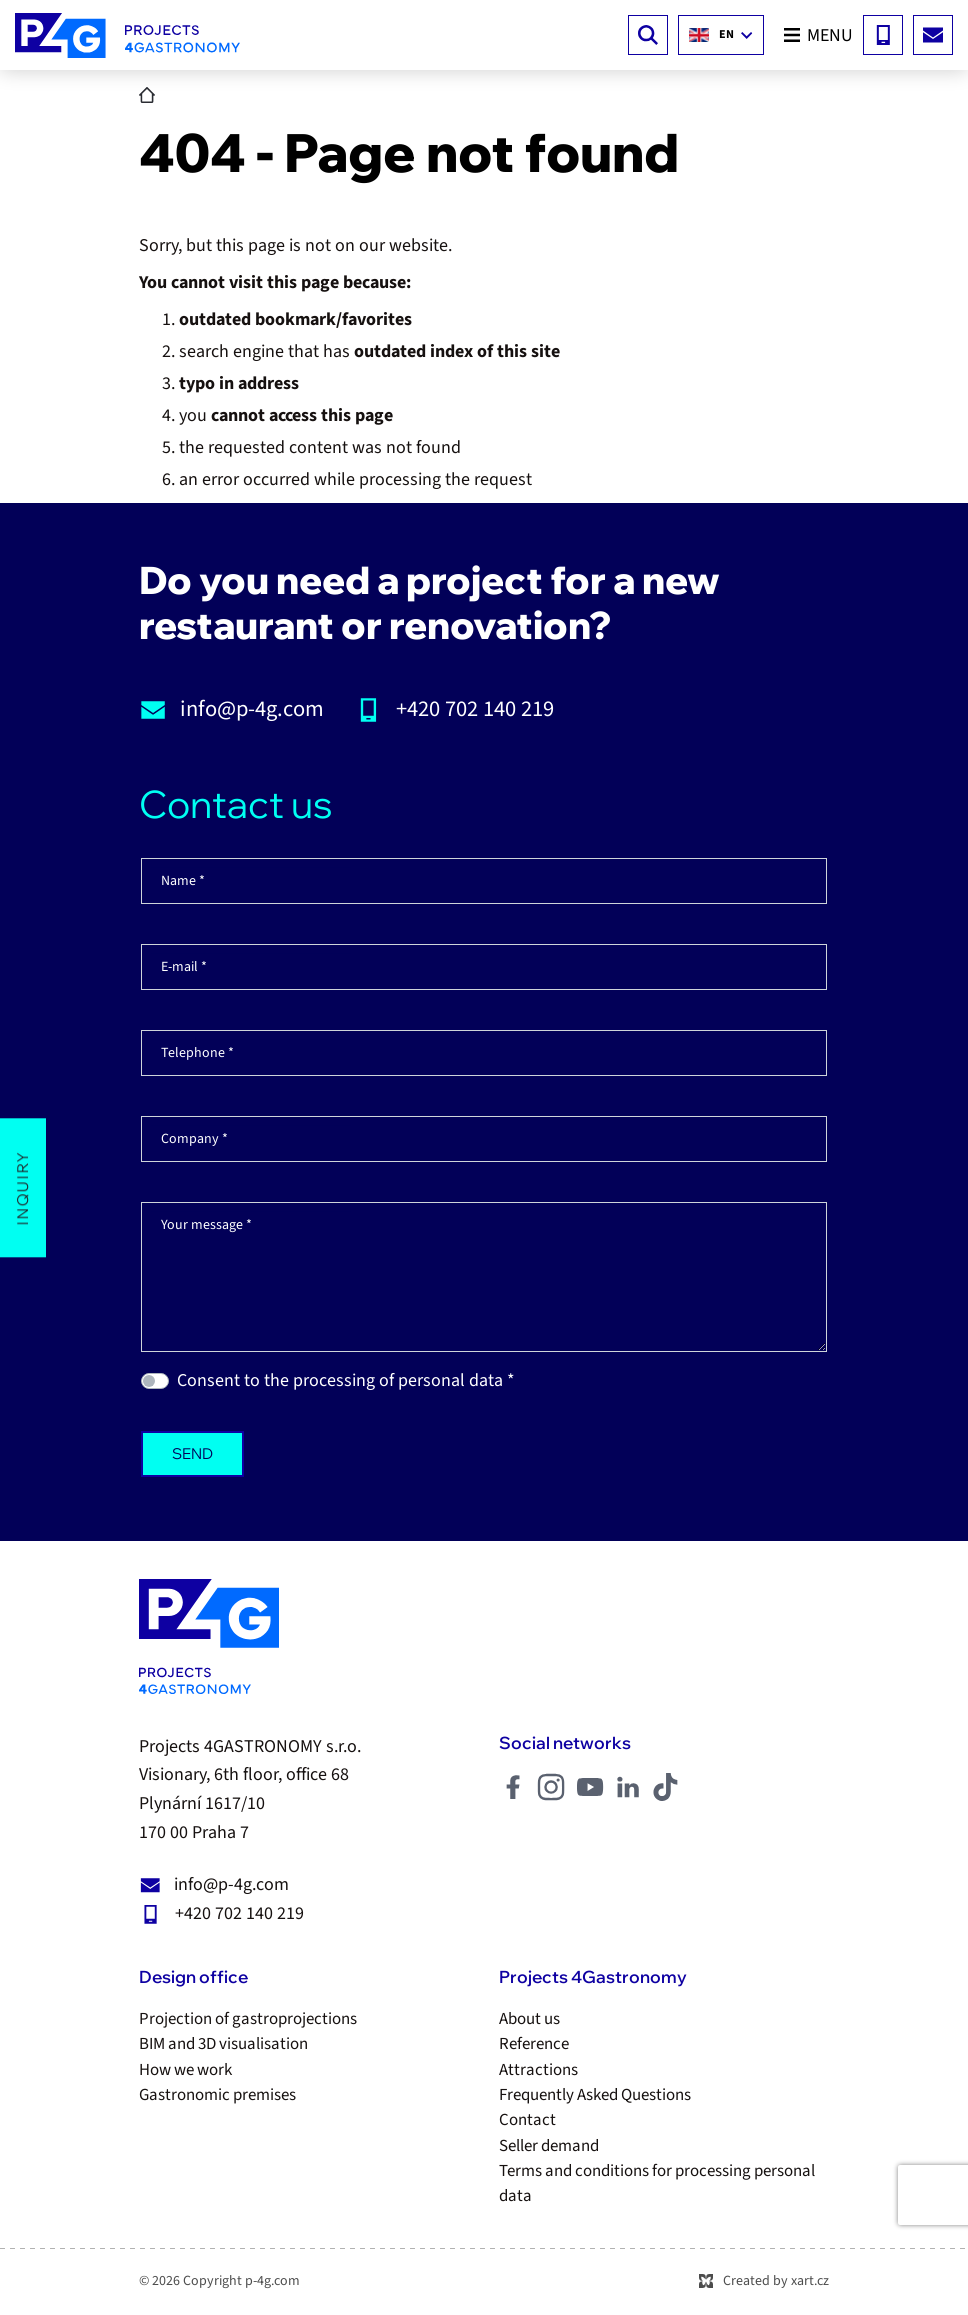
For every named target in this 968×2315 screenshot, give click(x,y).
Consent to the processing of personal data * (346, 1380)
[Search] (648, 35)
